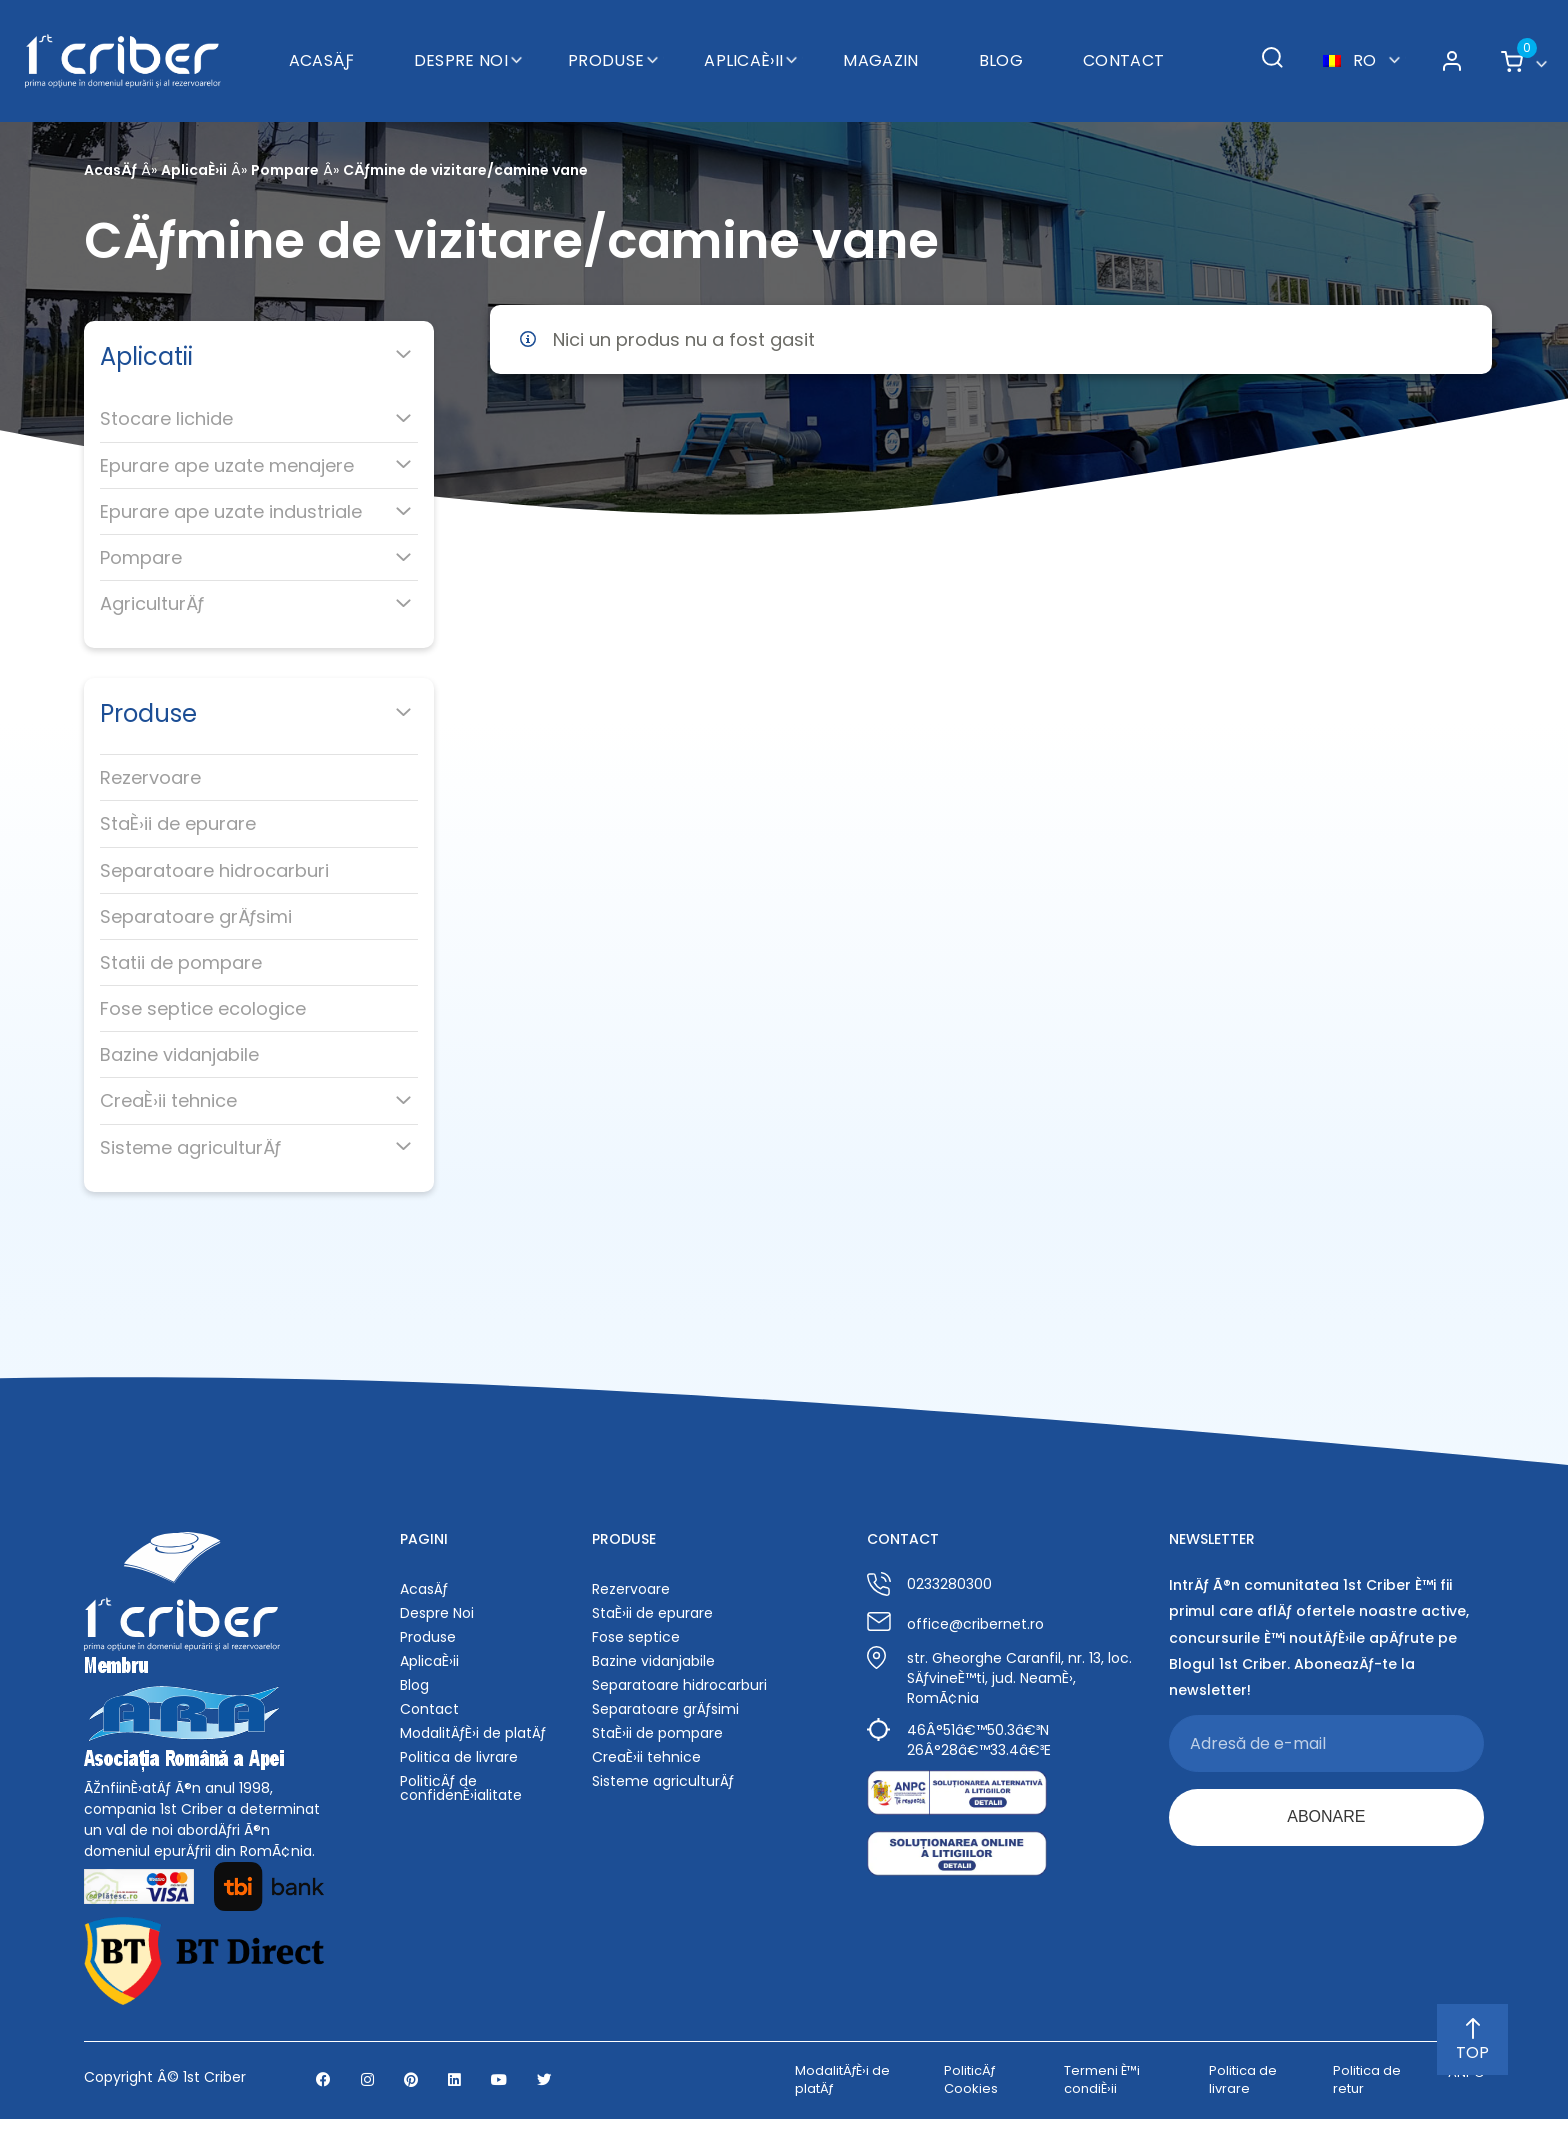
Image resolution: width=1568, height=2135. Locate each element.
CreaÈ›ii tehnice (168, 1100)
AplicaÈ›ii (743, 45)
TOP (1472, 2041)
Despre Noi (461, 45)
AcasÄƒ (321, 45)
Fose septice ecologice (203, 1008)
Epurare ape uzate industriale (231, 511)
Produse (606, 45)
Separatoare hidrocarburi (214, 870)
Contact (1123, 45)
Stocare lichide (166, 418)
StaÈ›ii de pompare (657, 1733)
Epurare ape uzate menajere (227, 465)
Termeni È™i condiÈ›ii (1102, 2096)
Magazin (880, 45)
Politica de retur (1367, 2096)
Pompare (285, 170)
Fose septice (636, 1637)
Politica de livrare (459, 1757)
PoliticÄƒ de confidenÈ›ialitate (461, 1788)
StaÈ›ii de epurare (178, 823)
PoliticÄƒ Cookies (971, 2096)
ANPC (1466, 2090)
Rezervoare (150, 777)
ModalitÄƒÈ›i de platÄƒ (473, 1733)
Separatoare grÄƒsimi (196, 916)
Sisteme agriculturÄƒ (190, 1147)
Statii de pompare (181, 962)
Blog (1001, 45)
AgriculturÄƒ (152, 603)
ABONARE (1326, 1819)
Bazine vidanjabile (179, 1054)
